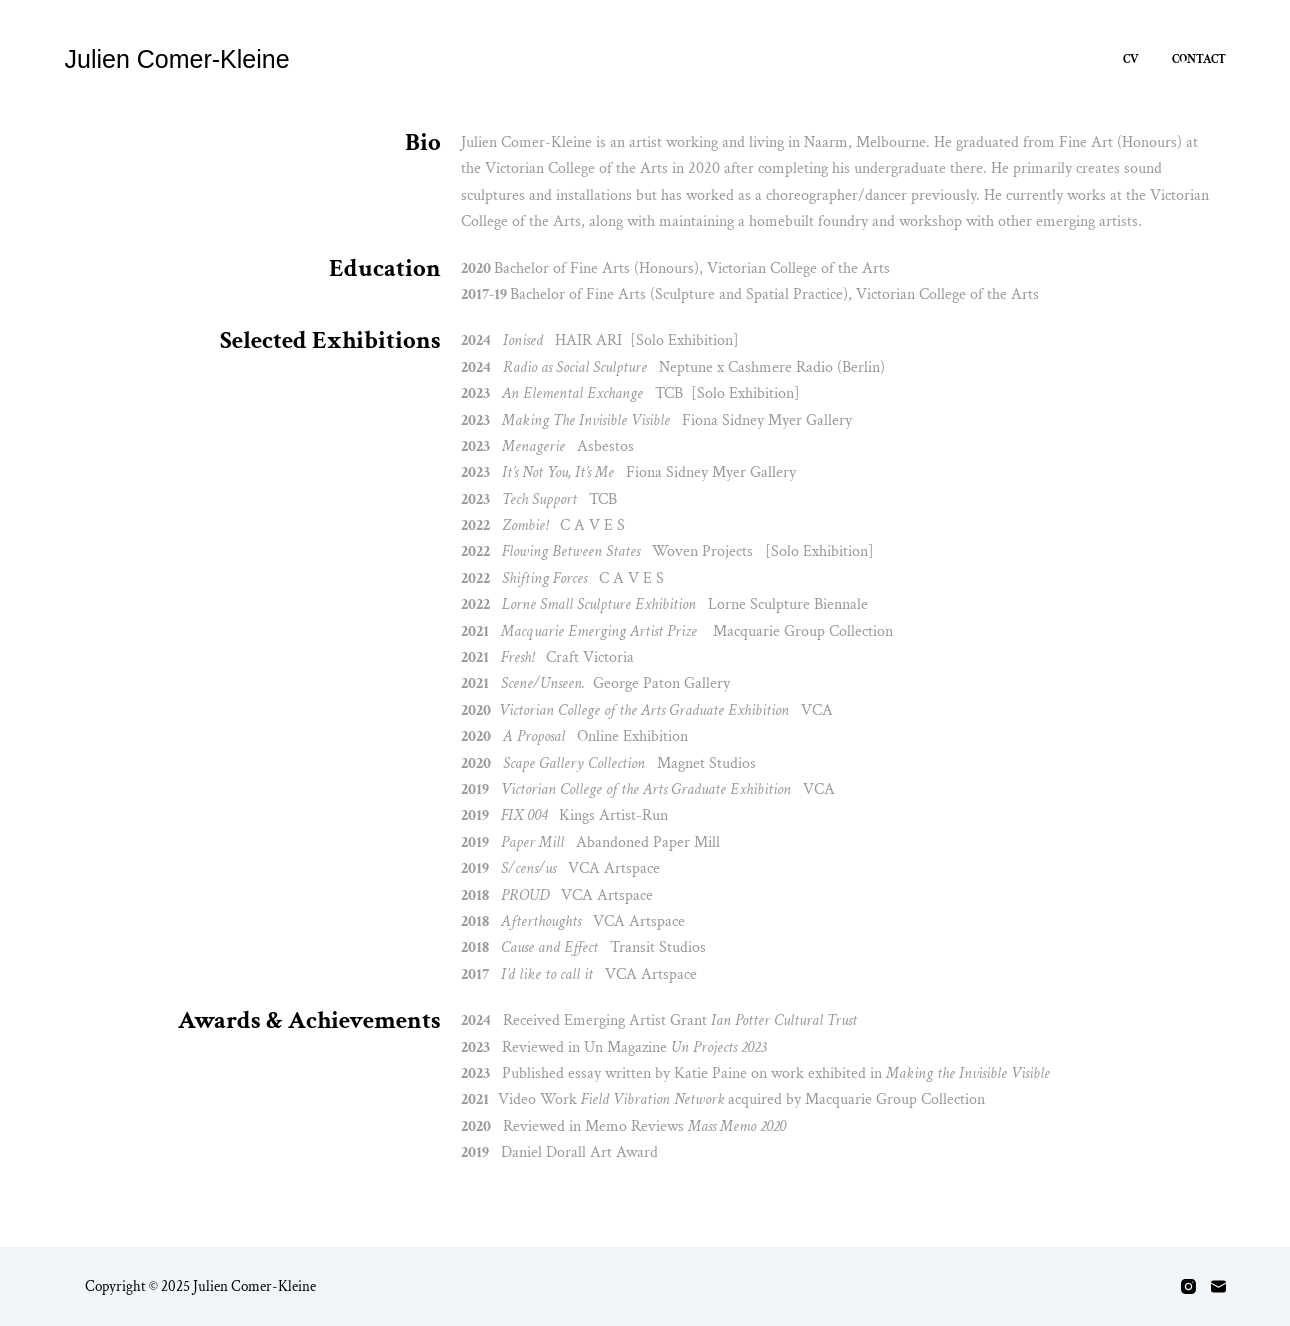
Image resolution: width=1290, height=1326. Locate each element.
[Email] (1218, 1286)
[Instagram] (1188, 1286)
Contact (1199, 59)
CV (1131, 59)
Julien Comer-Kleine (177, 59)
